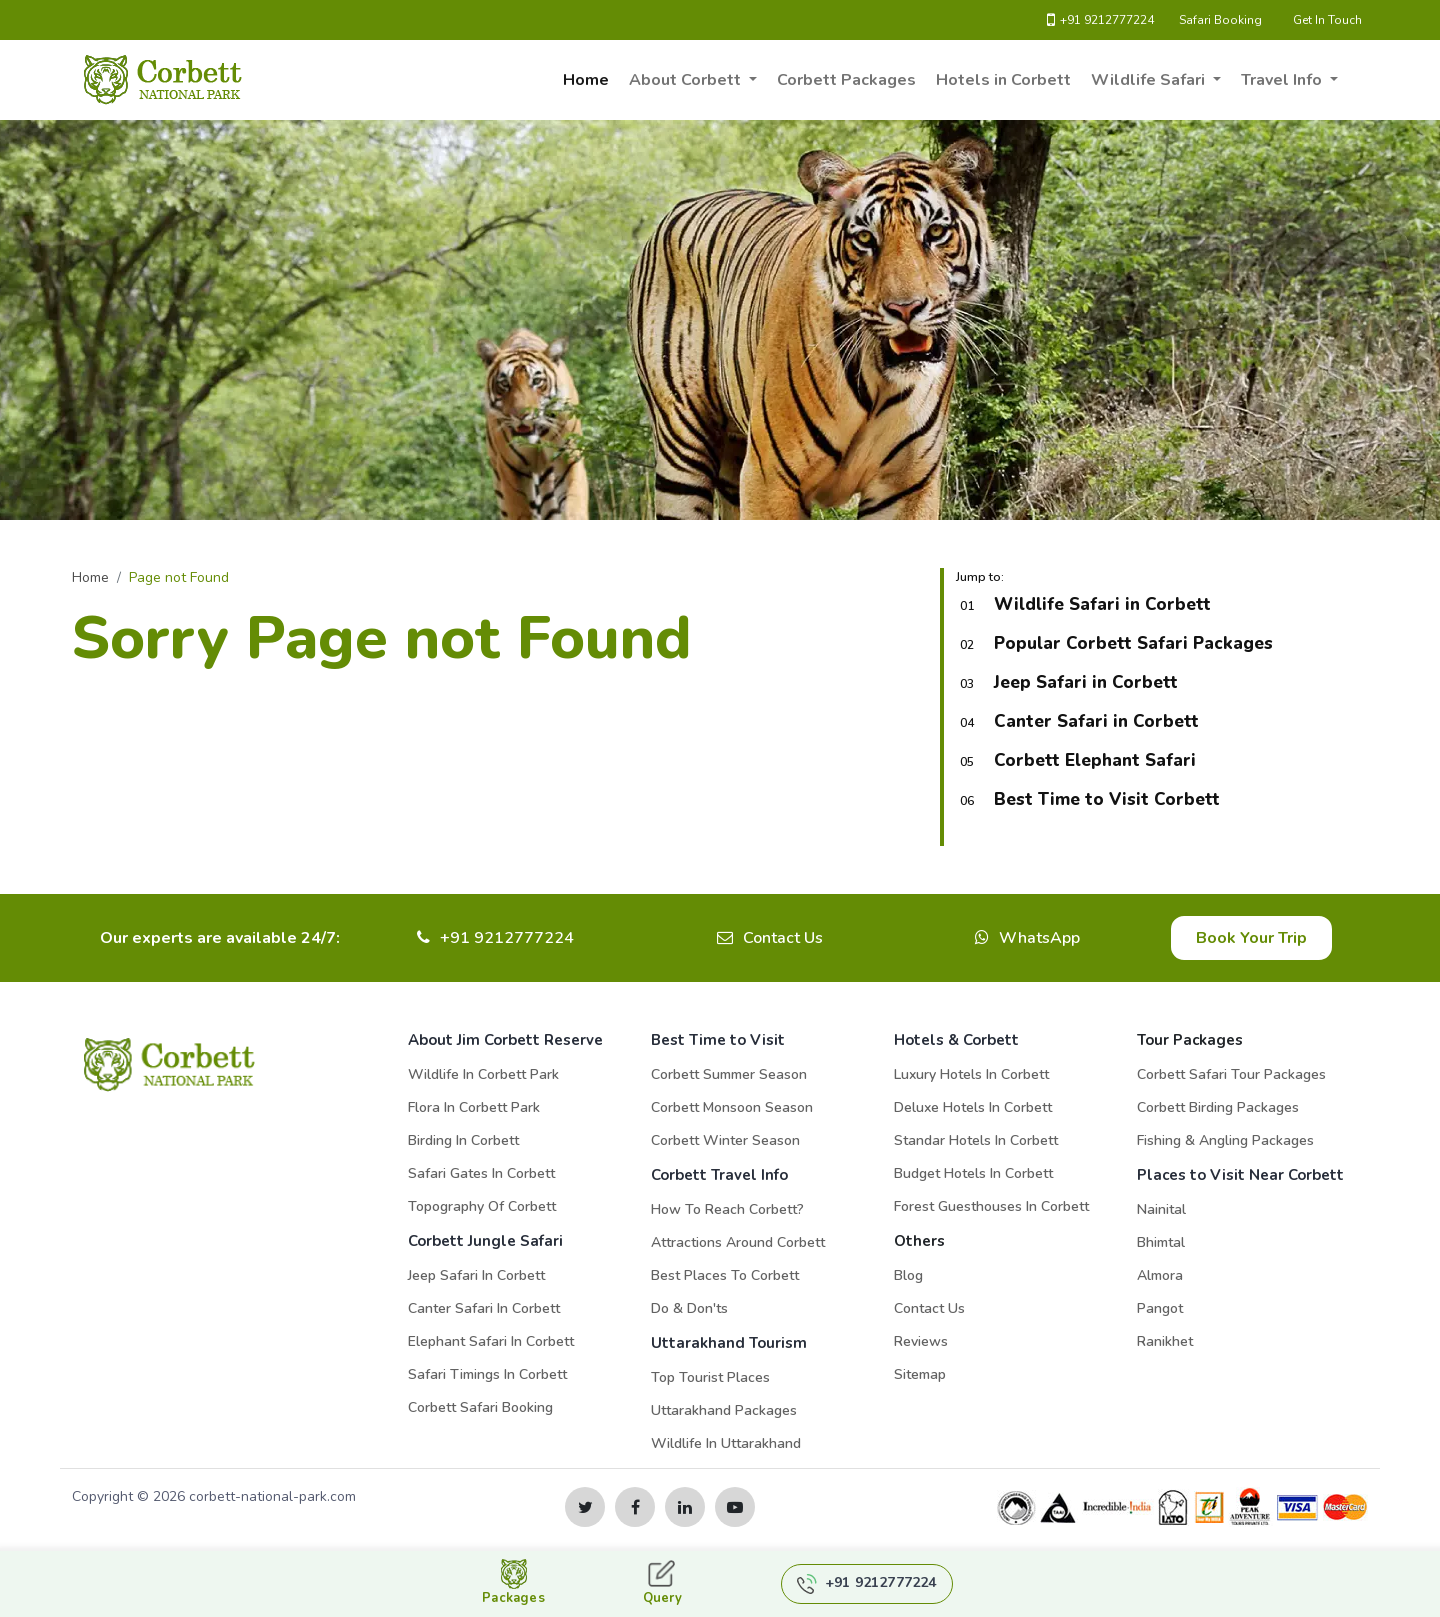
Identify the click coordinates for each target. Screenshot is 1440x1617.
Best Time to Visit (718, 1040)
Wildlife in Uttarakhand (726, 1443)
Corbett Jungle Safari (485, 1241)
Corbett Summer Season (729, 1074)
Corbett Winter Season (725, 1140)
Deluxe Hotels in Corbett (973, 1107)
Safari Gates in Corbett (481, 1173)
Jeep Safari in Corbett (1086, 682)
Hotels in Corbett (1003, 80)
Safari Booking (1220, 20)
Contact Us (783, 938)
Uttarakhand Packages (724, 1410)
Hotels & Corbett (956, 1040)
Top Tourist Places (710, 1377)
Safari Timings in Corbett (487, 1374)
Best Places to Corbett (725, 1275)
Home (586, 80)
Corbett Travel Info (719, 1175)
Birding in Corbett (463, 1140)
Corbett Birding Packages (1218, 1107)
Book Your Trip (1251, 938)
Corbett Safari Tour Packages (1231, 1074)
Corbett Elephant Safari (1095, 760)
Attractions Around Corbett (738, 1242)
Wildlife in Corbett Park (483, 1074)
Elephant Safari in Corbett (491, 1341)
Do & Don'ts (689, 1308)
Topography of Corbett (482, 1206)
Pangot (1160, 1308)
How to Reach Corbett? (727, 1209)
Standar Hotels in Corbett (976, 1140)
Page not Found (179, 577)
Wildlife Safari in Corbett (1102, 604)
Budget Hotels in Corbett (973, 1173)
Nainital (1161, 1209)
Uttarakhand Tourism (729, 1343)
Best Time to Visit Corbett (1107, 799)
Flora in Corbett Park (474, 1107)
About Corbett (687, 80)
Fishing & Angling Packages (1225, 1140)
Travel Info (1283, 80)
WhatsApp (1039, 938)
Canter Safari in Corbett (1096, 721)
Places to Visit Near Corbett (1240, 1175)
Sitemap (920, 1374)
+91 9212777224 (1100, 20)
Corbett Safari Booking (480, 1407)
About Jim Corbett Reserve (505, 1040)
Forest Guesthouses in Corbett (991, 1206)
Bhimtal (1161, 1242)
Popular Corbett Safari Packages (1133, 643)
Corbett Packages (846, 80)
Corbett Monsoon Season (732, 1107)
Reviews (921, 1341)
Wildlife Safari (1150, 80)
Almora (1160, 1275)
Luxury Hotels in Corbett (971, 1074)
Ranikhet (1165, 1341)
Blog (908, 1275)
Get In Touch (1327, 20)
